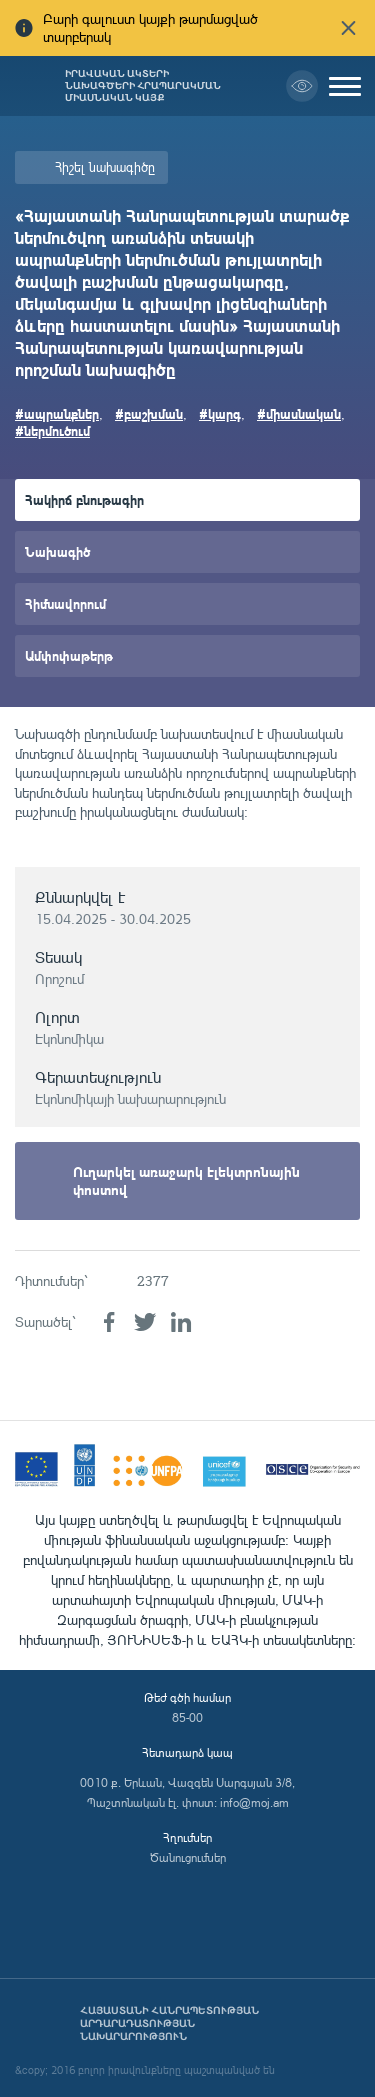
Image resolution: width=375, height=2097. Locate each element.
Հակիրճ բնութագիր (84, 499)
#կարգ (220, 413)
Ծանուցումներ (188, 1857)
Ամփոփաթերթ (69, 655)
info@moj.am (254, 1802)
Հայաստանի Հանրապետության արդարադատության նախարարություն (169, 2023)
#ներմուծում (52, 430)
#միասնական (299, 413)
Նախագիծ (57, 551)
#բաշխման (149, 413)
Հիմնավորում (65, 603)
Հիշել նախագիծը (105, 167)
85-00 (187, 1717)
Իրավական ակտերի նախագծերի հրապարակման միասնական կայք (143, 86)
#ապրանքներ (57, 413)
